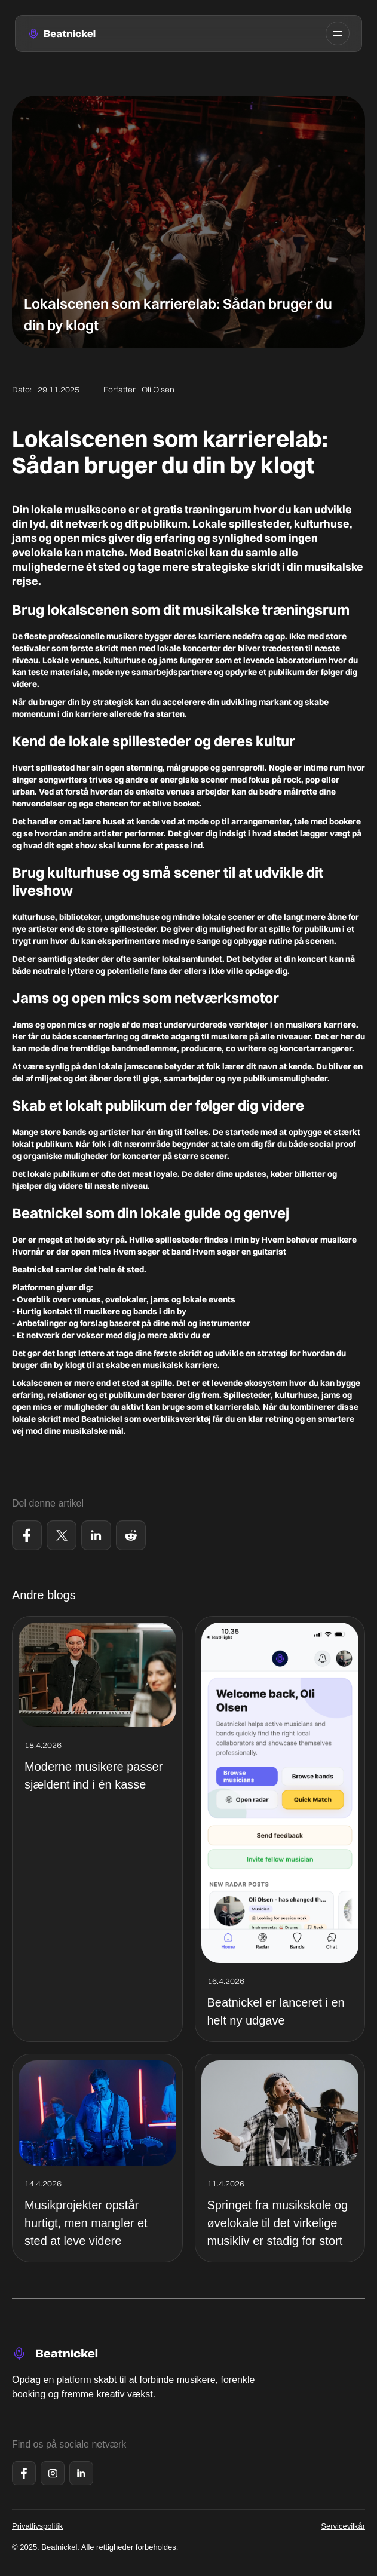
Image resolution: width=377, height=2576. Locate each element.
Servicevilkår (343, 2526)
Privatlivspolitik (37, 2526)
